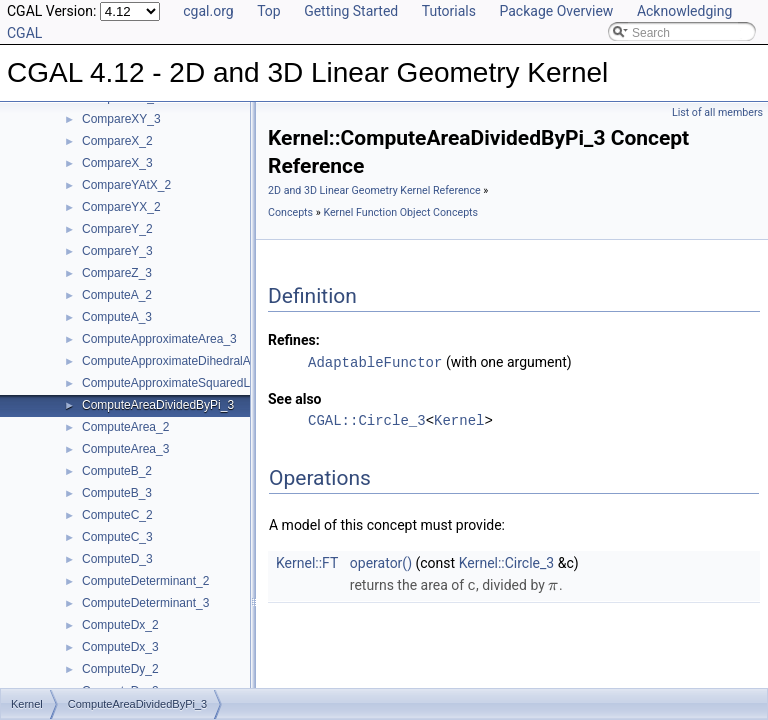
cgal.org (208, 11)
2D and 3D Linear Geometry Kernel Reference (374, 190)
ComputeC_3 (117, 537)
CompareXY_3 (121, 119)
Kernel (459, 419)
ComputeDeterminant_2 (145, 581)
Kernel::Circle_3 (507, 562)
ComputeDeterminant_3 (145, 603)
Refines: (294, 340)
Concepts (290, 212)
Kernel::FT (307, 562)
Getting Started (351, 11)
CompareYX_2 (121, 207)
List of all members (717, 112)
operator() (381, 562)
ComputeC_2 (117, 515)
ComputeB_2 (117, 471)
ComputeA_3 (117, 317)
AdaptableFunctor (375, 361)
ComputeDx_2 (120, 625)
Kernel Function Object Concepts (400, 212)
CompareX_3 (117, 163)
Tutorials (449, 11)
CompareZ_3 (117, 273)
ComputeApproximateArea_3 (159, 339)
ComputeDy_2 (120, 669)
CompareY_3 (117, 251)
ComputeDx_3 (120, 647)
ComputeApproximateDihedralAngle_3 (184, 361)
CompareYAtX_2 (126, 185)
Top (269, 11)
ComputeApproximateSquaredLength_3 (187, 383)
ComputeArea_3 (125, 449)
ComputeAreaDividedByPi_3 (158, 405)
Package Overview (556, 11)
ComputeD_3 (117, 559)
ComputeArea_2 (125, 427)
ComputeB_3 (117, 493)
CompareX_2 (117, 141)
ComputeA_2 (117, 295)
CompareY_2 (117, 229)
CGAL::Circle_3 (367, 419)
